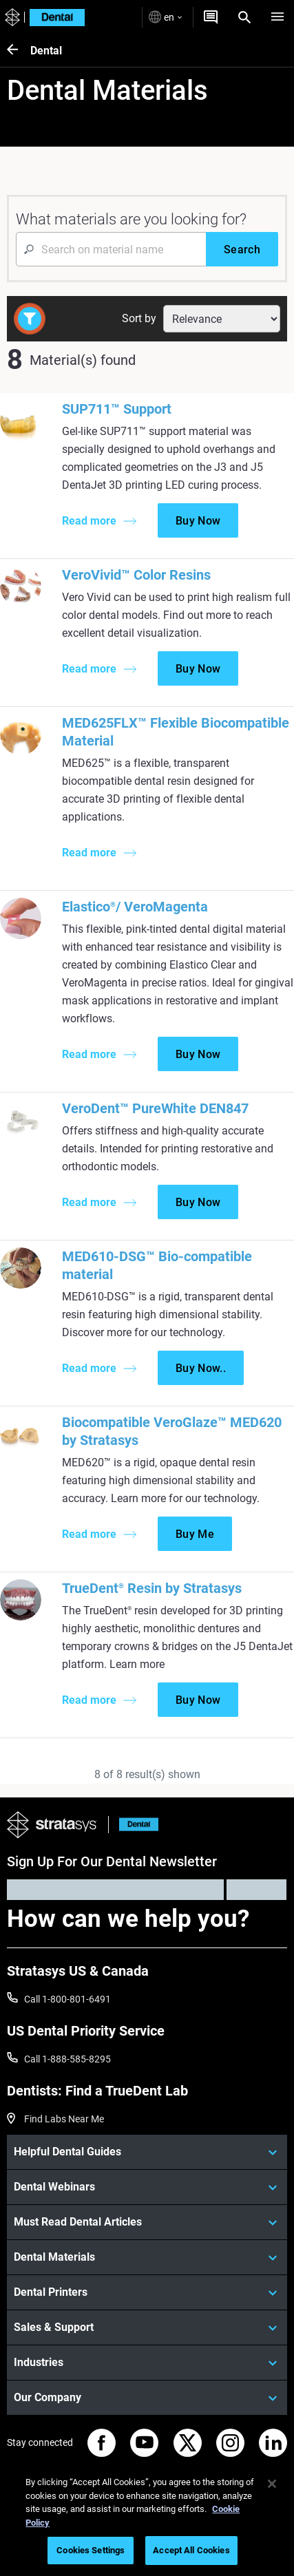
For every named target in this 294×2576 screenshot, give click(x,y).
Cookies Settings (90, 2550)
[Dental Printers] (147, 2292)
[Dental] (18, 50)
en (165, 16)
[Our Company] (147, 2397)
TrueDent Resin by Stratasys (152, 1588)
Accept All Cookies (191, 2550)
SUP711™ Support (116, 409)
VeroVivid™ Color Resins (136, 575)
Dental (46, 50)
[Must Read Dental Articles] (147, 2222)
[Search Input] (111, 249)
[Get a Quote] (210, 17)
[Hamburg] (277, 17)
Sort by (139, 318)
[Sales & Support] (147, 2327)
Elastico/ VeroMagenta (135, 906)
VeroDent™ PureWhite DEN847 (155, 1108)
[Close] (272, 2484)
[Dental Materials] (147, 2257)
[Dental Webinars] (147, 2187)
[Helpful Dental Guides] (147, 2152)
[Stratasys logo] (11, 18)
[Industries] (147, 2362)
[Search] (244, 17)
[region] (147, 2519)
